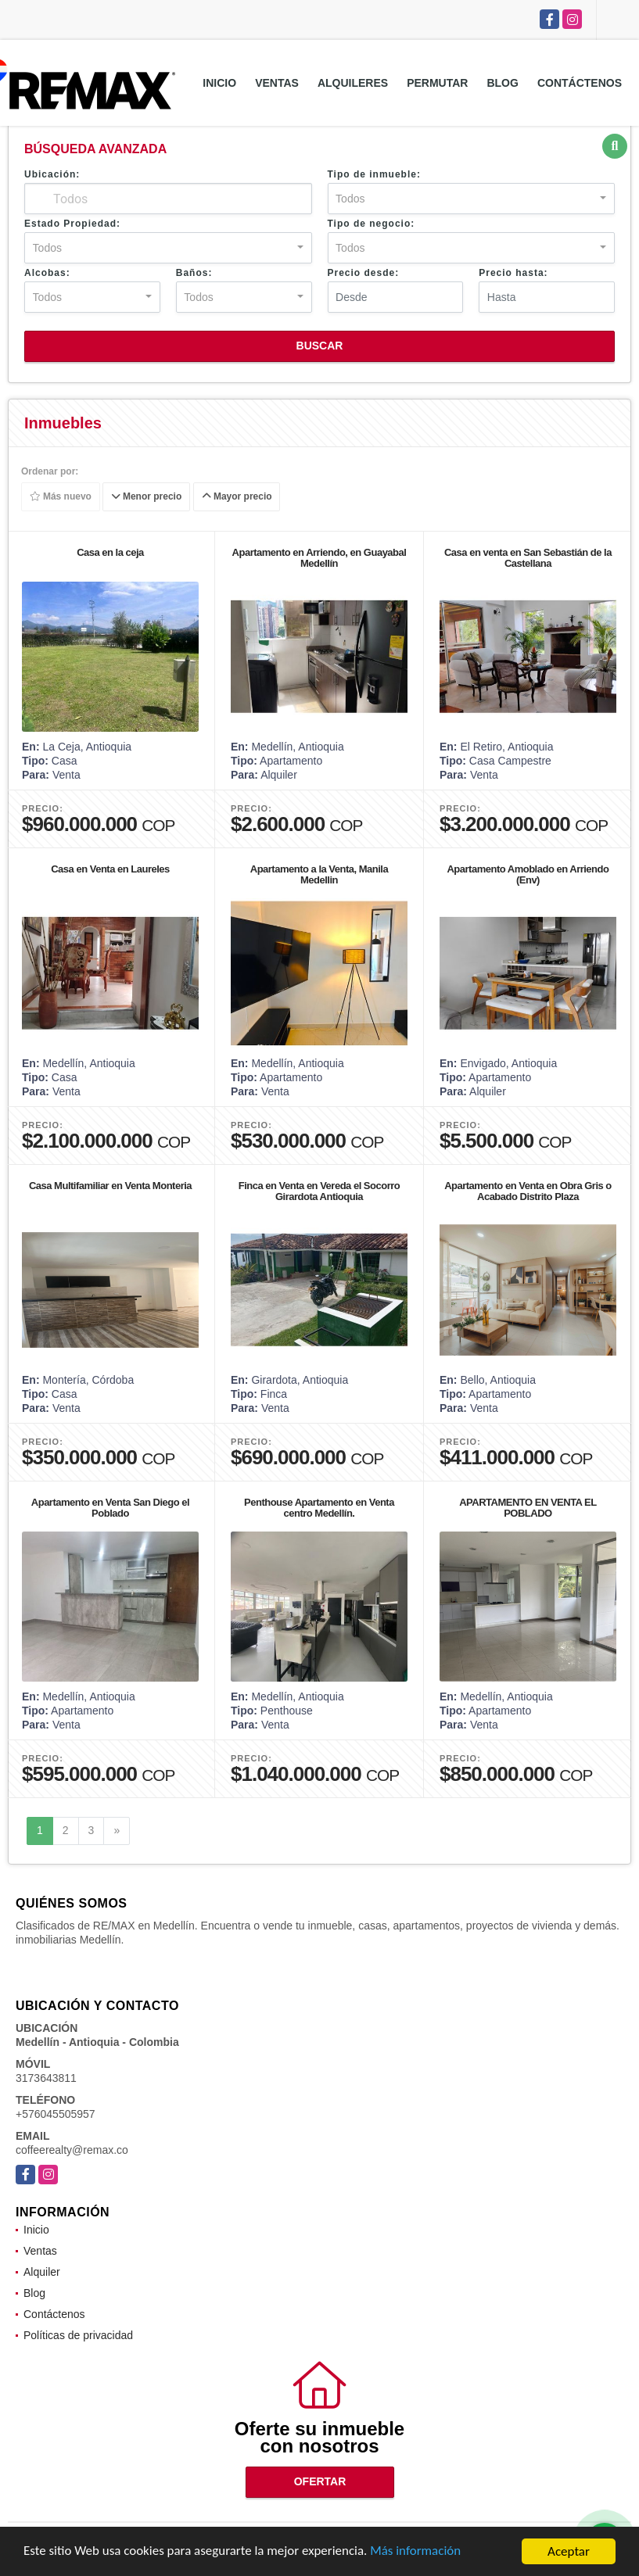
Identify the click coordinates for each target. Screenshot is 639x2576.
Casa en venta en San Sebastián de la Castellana (528, 557)
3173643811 (46, 2078)
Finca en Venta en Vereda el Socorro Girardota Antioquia (319, 1191)
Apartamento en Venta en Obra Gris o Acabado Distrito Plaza (528, 1191)
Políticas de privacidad (78, 2335)
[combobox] (472, 198)
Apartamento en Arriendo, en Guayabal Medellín (319, 557)
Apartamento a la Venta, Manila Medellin (319, 874)
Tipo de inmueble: (374, 174)
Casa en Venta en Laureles (110, 869)
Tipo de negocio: (371, 223)
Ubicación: (52, 174)
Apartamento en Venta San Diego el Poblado (110, 1507)
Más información (417, 2555)
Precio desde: (364, 272)
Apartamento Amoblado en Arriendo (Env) (527, 874)
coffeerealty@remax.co (72, 2150)
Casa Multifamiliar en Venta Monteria (110, 1185)
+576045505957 (55, 2114)
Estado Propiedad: (72, 223)
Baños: (194, 272)
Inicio (219, 83)
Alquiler (41, 2272)
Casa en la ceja (110, 552)
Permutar (437, 83)
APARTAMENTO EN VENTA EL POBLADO (528, 1507)
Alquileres (353, 83)
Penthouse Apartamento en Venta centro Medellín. (319, 1507)
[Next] (116, 1831)
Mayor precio (237, 497)
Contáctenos (579, 83)
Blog (502, 83)
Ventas (277, 83)
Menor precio (146, 497)
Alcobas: (47, 272)
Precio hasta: (513, 272)
